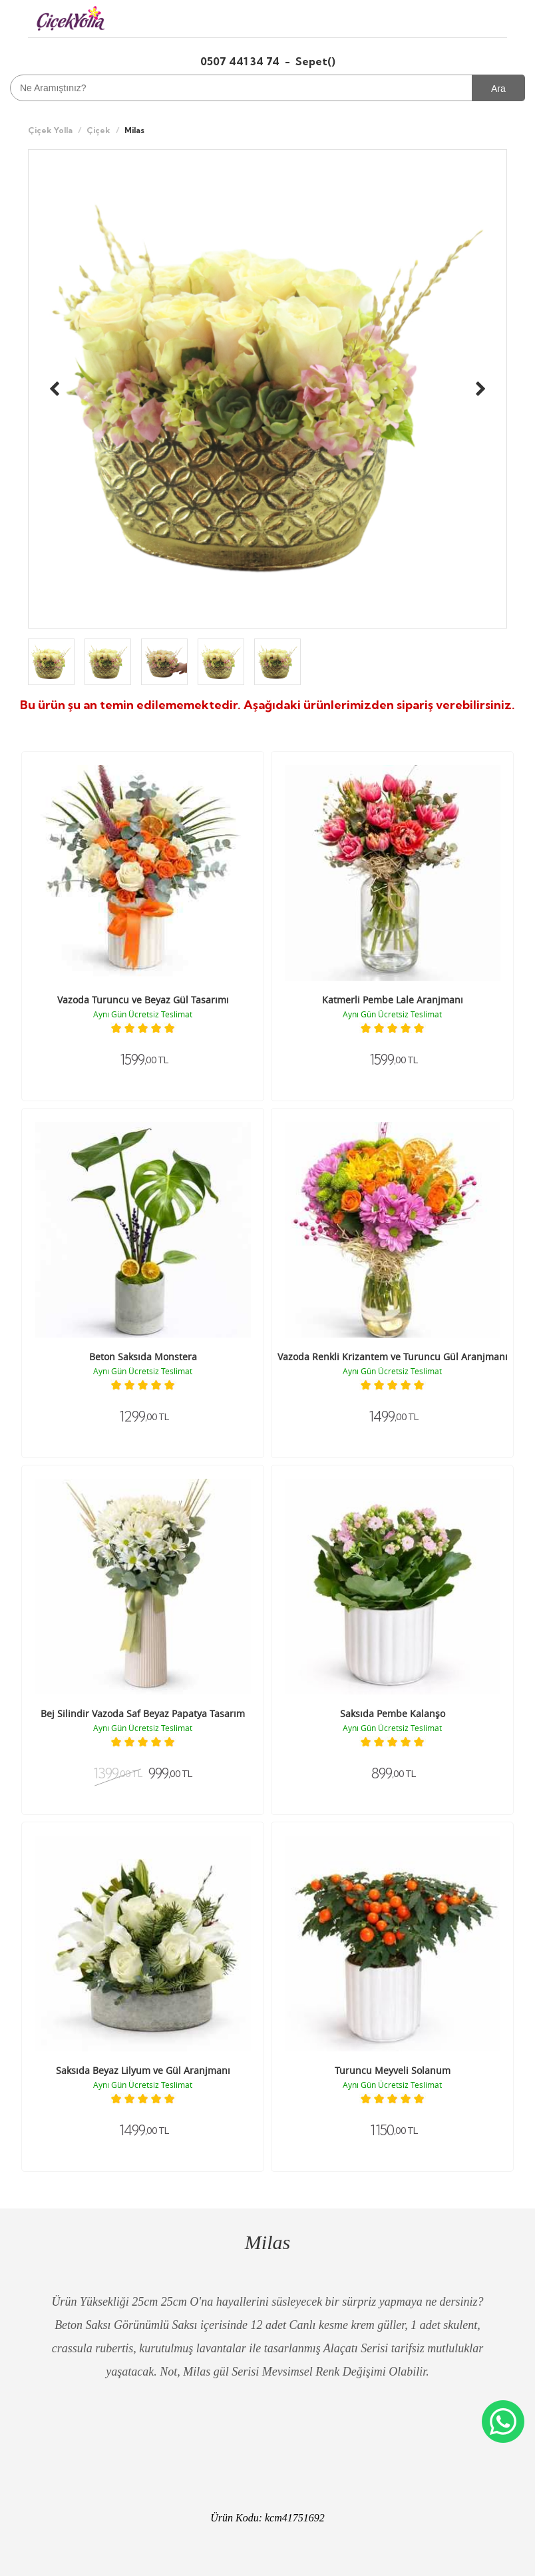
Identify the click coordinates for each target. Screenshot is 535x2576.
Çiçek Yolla (50, 130)
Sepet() (315, 61)
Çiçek (98, 130)
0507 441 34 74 (241, 61)
